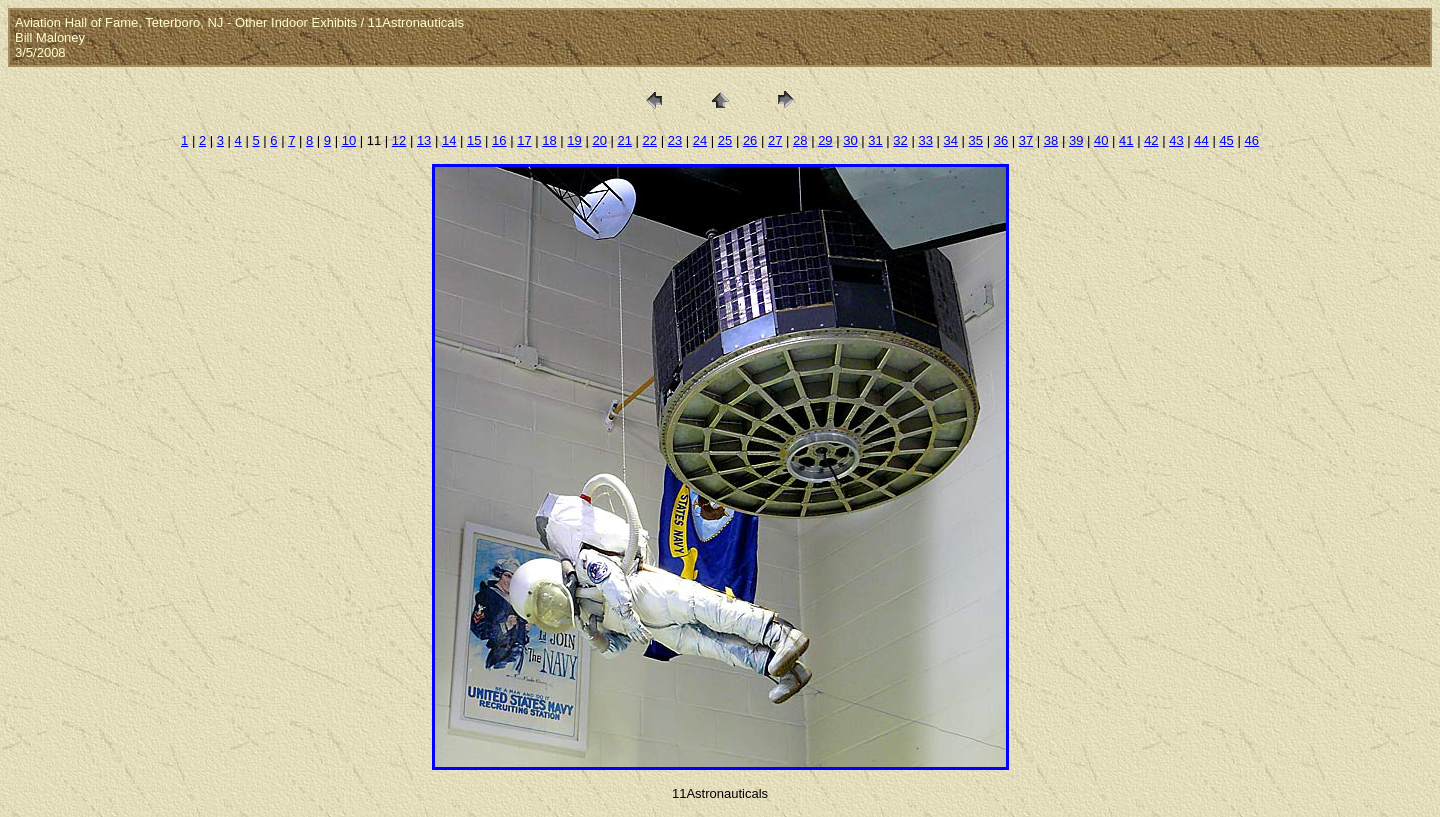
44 (1201, 140)
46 (1251, 140)
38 (1051, 140)
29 (825, 140)
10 (349, 140)
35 (976, 140)
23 (675, 140)
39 (1076, 140)
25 (725, 140)
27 (775, 140)
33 (925, 140)
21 (625, 140)
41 (1126, 140)
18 (549, 140)
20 (599, 140)
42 (1151, 140)
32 (900, 140)
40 (1101, 140)
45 (1226, 140)
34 (951, 140)
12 (399, 140)
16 (499, 140)
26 (750, 140)
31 (875, 140)
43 (1176, 140)
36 (1001, 140)
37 (1026, 140)
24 (700, 140)
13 (424, 140)
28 (800, 140)
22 (650, 140)
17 (524, 140)
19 (574, 140)
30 (850, 140)
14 (449, 140)
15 (474, 140)
